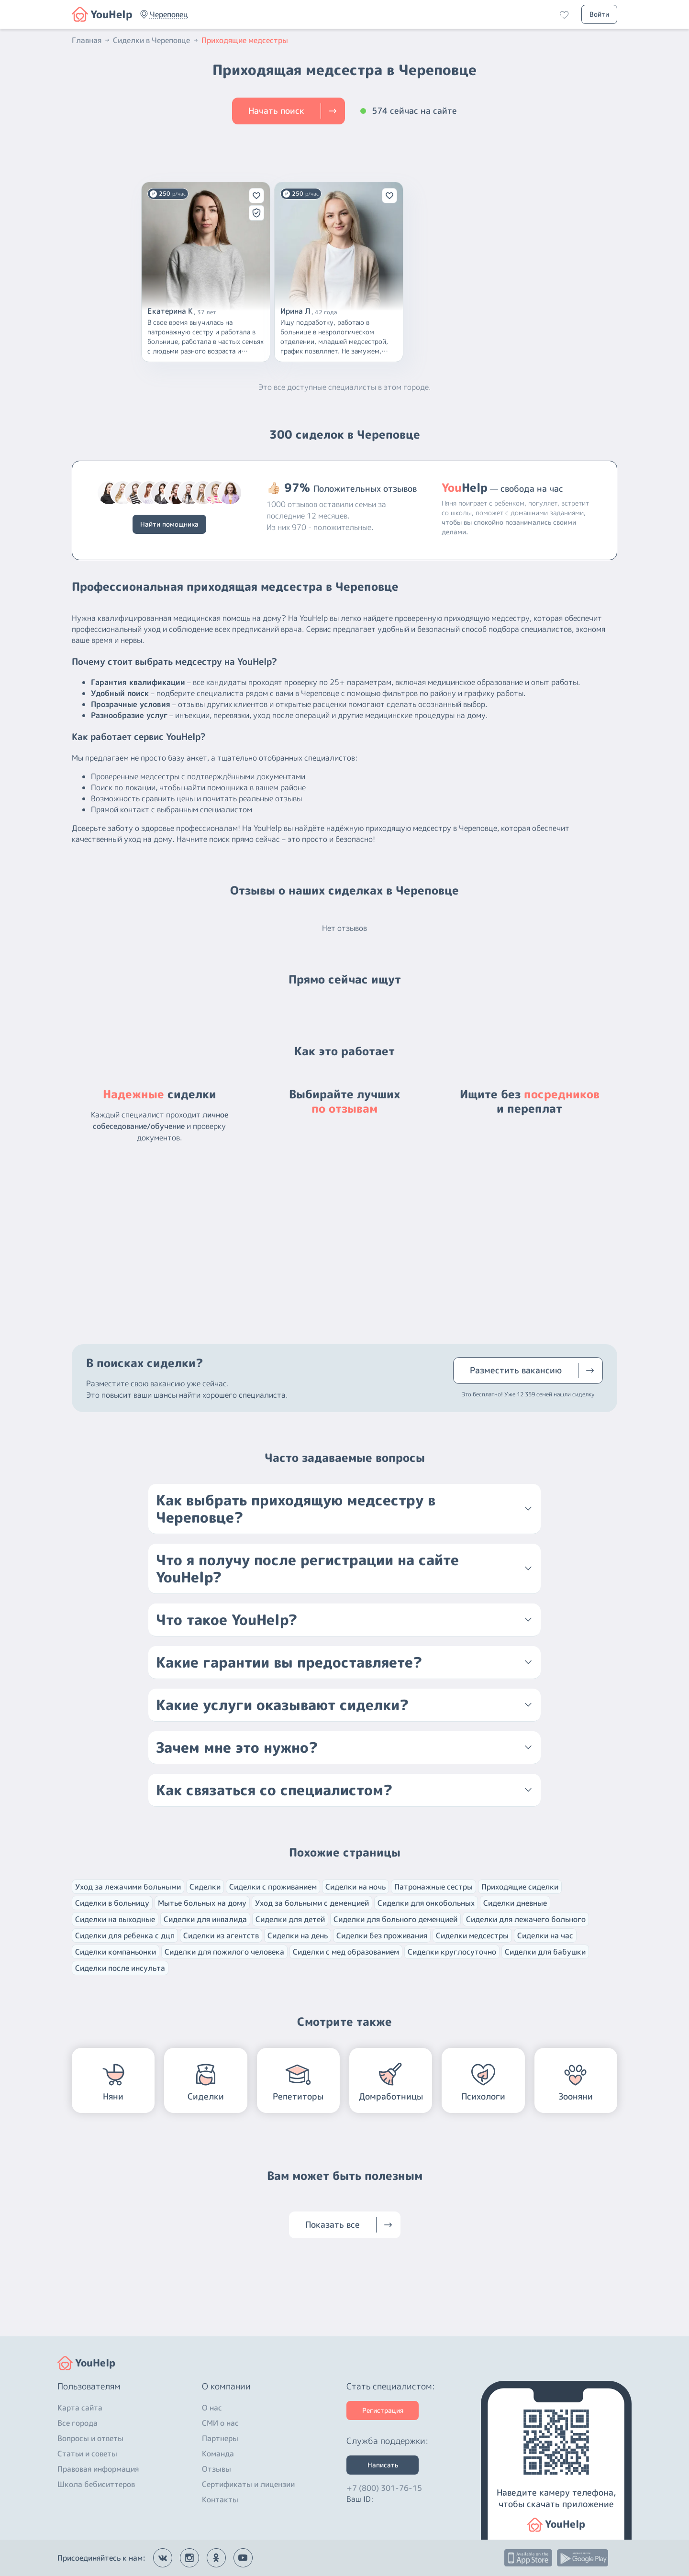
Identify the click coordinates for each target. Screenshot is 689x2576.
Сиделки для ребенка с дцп (125, 1935)
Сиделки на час (545, 1935)
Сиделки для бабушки (545, 1951)
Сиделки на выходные (115, 1919)
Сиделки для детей (290, 1919)
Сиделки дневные (515, 1903)
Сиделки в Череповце (156, 40)
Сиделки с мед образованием (346, 1951)
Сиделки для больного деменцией (395, 1919)
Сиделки (205, 1886)
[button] (169, 14)
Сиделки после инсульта (120, 1968)
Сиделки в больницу (112, 1903)
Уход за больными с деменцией (312, 1903)
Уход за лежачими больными (128, 1886)
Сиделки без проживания (381, 1935)
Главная (91, 40)
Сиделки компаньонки (115, 1951)
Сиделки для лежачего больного (526, 1919)
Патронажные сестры (433, 1886)
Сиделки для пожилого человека (224, 1951)
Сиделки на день (297, 1935)
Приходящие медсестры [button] (244, 40)
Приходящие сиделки (519, 1886)
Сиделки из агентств (221, 1935)
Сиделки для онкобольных (426, 1903)
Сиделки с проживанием (273, 1886)
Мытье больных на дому (202, 1903)
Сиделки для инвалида (205, 1919)
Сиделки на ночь (355, 1886)
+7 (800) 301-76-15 (384, 2488)
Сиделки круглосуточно (452, 1951)
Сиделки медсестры (472, 1935)
